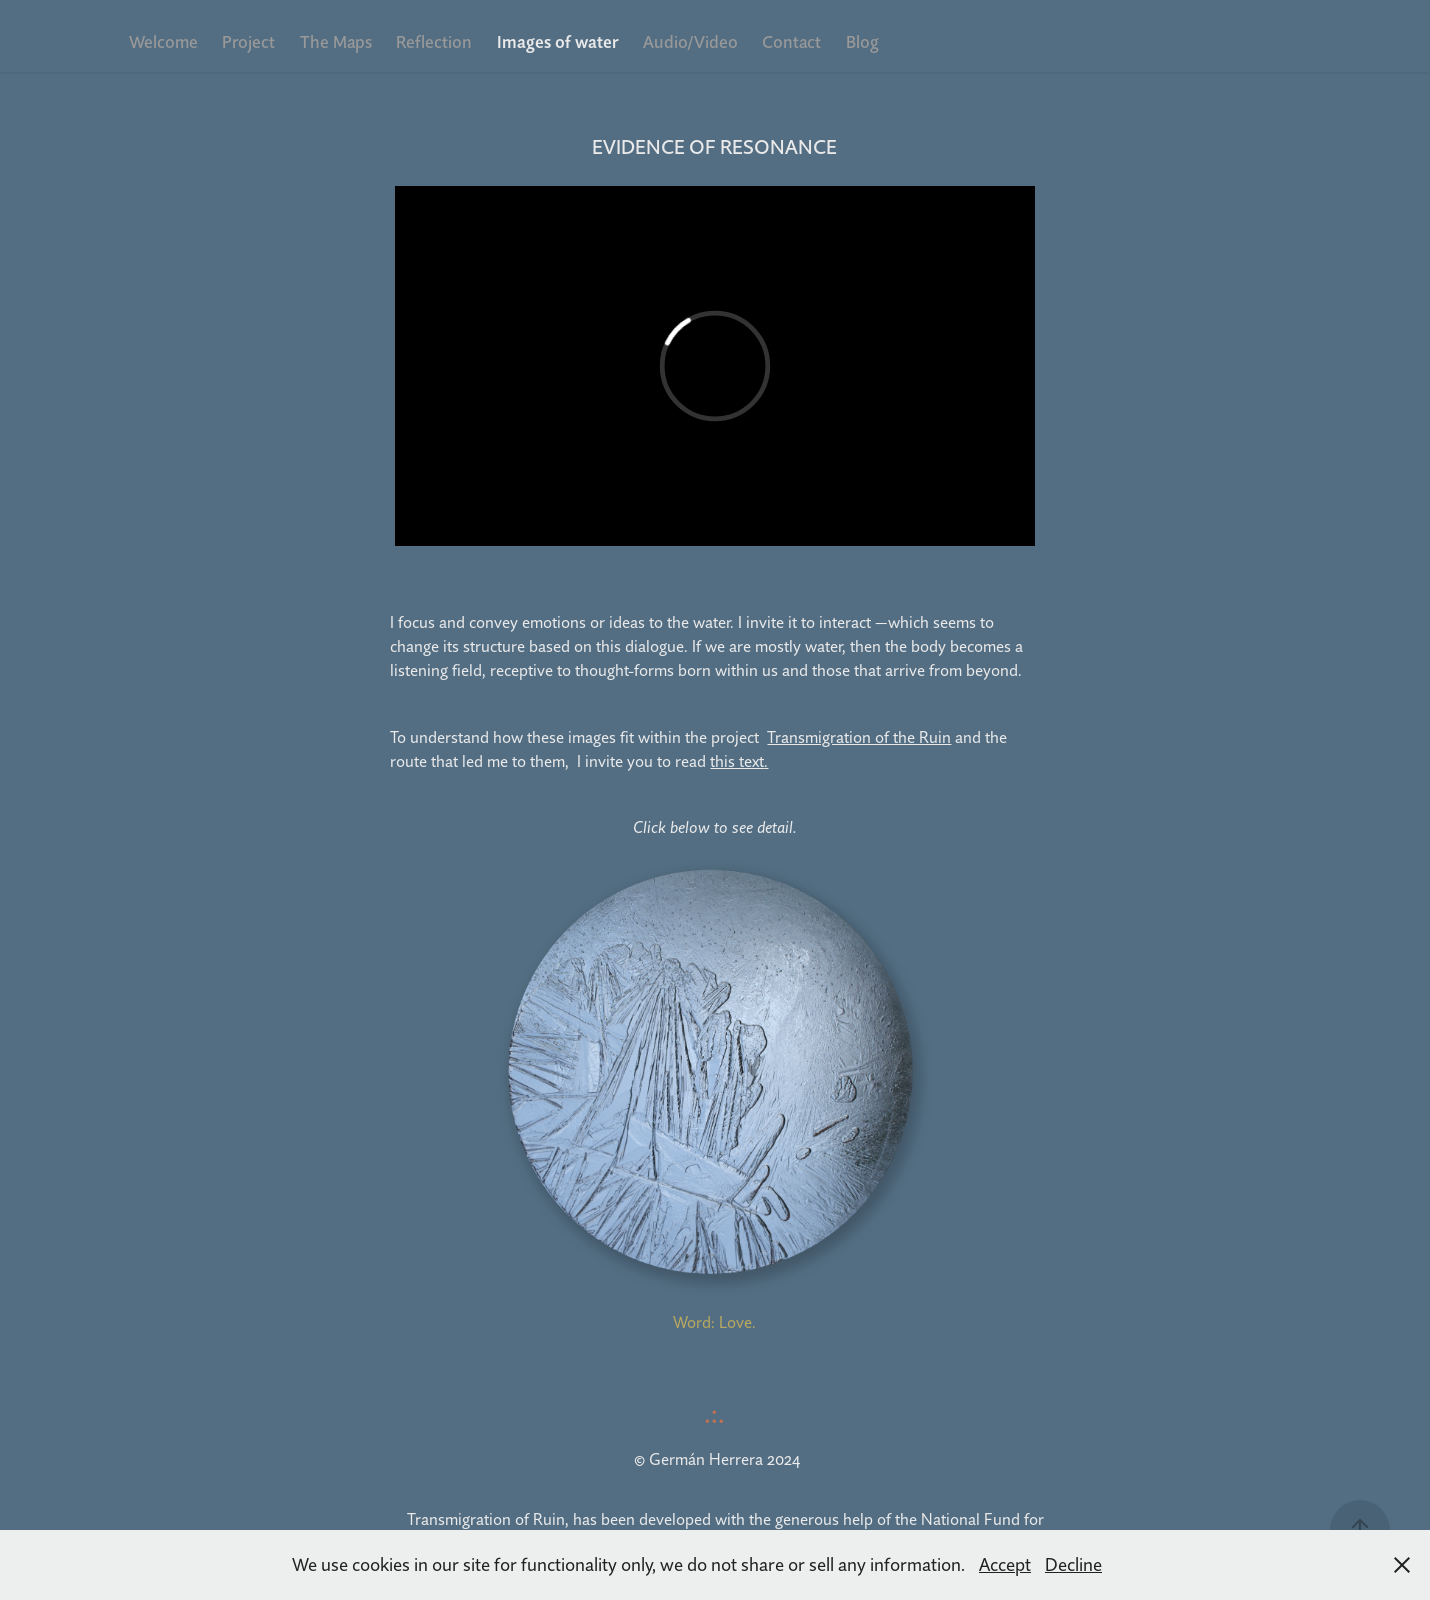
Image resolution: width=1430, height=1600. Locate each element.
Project (248, 41)
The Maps (336, 41)
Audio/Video (690, 41)
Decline (1073, 1564)
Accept (1005, 1564)
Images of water (558, 41)
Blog (862, 41)
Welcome (163, 41)
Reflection (434, 41)
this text (737, 761)
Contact (791, 41)
